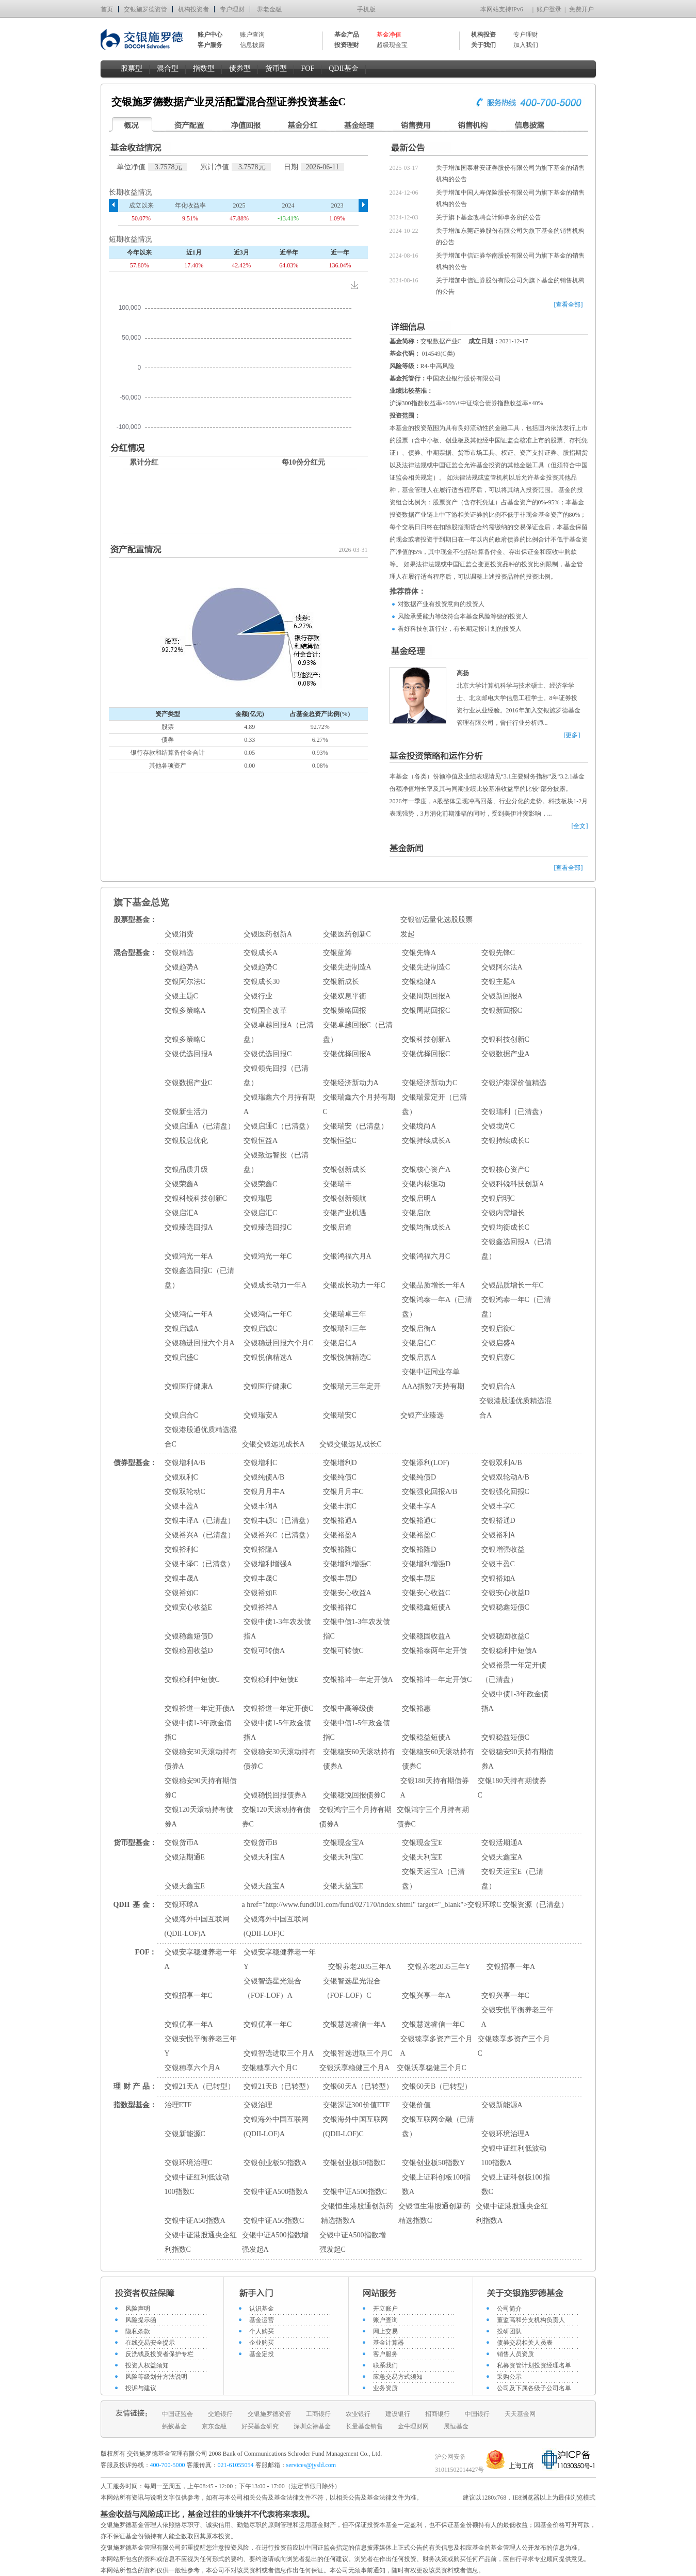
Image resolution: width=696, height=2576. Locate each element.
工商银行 (318, 2414)
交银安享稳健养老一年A (201, 1959)
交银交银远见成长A (273, 1444)
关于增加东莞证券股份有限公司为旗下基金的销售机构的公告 (510, 236)
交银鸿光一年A (189, 1256)
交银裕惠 (416, 1708)
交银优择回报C (426, 1054)
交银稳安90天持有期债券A (517, 1759)
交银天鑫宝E (185, 1886)
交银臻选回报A (189, 1227)
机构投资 (483, 34)
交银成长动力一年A (275, 1285)
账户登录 (549, 9)
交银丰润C (340, 1506)
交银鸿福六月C (426, 1256)
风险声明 (137, 2308)
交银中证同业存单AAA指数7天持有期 (433, 1379)
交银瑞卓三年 (344, 1314)
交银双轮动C (185, 1492)
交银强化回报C (505, 1492)
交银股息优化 (186, 1140)
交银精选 (179, 953)
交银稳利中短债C (192, 1679)
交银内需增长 (503, 1213)
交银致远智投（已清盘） (276, 1162)
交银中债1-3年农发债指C (357, 1629)
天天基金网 (520, 2414)
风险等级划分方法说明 (156, 2376)
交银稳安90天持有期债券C (201, 1788)
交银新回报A (502, 996)
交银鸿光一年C (268, 1256)
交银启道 (337, 1227)
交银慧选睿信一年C (433, 2024)
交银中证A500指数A (276, 2192)
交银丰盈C (498, 1564)
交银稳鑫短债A (426, 1607)
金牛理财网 (413, 2426)
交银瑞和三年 (344, 1328)
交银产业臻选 (422, 1415)
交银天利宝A (264, 1857)
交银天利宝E (422, 1857)
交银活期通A (502, 1843)
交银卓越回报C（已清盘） (358, 1032)
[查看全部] (568, 304)
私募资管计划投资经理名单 (534, 2365)
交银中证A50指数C (274, 2220)
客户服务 (385, 2354)
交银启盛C (181, 1357)
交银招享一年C (189, 1995)
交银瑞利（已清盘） (513, 1112)
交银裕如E (260, 1593)
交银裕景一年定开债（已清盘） (513, 1672)
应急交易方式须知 (398, 2376)
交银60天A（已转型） (358, 2086)
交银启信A (340, 1343)
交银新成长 (341, 981)
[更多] (572, 735)
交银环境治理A (505, 2134)
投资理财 (346, 45)
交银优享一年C (268, 2024)
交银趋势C (260, 967)
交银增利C (260, 1463)
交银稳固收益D (189, 1651)
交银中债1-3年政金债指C (198, 1730)
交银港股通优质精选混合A (515, 1408)
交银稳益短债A (426, 1737)
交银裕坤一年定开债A (358, 1679)
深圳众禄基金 (312, 2426)
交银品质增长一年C (512, 1285)
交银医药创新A (268, 934)
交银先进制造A (347, 967)
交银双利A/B (501, 1463)
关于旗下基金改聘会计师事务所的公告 (488, 217)
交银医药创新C (347, 934)
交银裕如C (181, 1593)
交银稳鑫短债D (189, 1636)
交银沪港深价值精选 (513, 1083)
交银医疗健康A (189, 1386)
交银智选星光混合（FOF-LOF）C (352, 1988)
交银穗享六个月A (192, 2068)
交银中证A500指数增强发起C (352, 2242)
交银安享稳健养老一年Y (280, 1959)
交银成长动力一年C (354, 1285)
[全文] (580, 826)
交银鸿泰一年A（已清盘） (437, 1307)
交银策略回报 (344, 1010)
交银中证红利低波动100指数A (513, 2155)
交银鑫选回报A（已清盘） (516, 1249)
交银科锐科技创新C (196, 1198)
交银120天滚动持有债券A (199, 1817)
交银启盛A (498, 1343)
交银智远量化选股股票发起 (436, 927)
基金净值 (389, 34)
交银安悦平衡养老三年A (517, 2017)
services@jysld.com (312, 2465)
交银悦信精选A (268, 1357)
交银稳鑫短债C (505, 1607)
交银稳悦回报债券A (275, 1795)
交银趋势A (182, 967)
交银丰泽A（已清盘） (200, 1520)
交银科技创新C (505, 1039)
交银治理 (258, 2105)
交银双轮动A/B (505, 1477)
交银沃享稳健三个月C (431, 2068)
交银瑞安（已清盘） (355, 1126)
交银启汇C (260, 1213)
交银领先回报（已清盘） (276, 1075)
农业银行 (358, 2414)
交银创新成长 (344, 1169)
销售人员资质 (515, 2354)
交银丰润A (261, 1506)
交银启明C (498, 1198)
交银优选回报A (189, 1054)
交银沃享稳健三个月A (354, 2068)
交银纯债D (419, 1477)
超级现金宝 (392, 45)
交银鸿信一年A (189, 1314)
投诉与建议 (140, 2388)
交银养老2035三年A (359, 1966)
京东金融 (214, 2426)
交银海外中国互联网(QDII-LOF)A (197, 1926)
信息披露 (252, 45)
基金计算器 (388, 2342)
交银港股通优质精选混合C (201, 1437)
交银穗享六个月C (269, 2068)
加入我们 (525, 45)
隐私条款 (137, 2331)
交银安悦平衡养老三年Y (201, 2046)
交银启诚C (260, 1328)
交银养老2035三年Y (439, 1966)
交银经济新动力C (429, 1083)
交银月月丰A (264, 1492)
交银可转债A (264, 1651)
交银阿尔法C (185, 981)
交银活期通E (185, 1857)
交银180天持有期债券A (434, 1788)
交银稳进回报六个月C (278, 1343)
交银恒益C (340, 1140)
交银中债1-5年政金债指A (277, 1730)
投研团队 (509, 2331)
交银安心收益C (426, 1593)
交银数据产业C (189, 1083)
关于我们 (483, 45)
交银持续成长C (505, 1140)
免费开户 (581, 9)
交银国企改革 (265, 1010)
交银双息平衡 (344, 996)
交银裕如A (498, 1578)
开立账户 (385, 2308)
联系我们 (385, 2365)
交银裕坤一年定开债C (437, 1679)
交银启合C (181, 1415)
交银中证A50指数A (195, 2220)
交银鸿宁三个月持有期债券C (433, 1817)
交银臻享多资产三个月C (514, 2046)
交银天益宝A (264, 1886)
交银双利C (181, 1477)
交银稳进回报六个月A (200, 1343)
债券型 (240, 68)
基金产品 (346, 34)
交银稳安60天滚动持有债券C (438, 1759)
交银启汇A (182, 1213)
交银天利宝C (343, 1857)
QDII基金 (344, 68)
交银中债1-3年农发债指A (277, 1629)
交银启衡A (419, 1328)
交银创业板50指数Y (433, 2163)
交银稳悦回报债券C (354, 1795)
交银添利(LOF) (425, 1463)
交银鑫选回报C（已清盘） (199, 1278)
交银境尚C (498, 1126)
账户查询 (252, 34)
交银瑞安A (261, 1415)
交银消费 (179, 934)
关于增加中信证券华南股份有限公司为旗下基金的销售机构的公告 (510, 261)
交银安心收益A (347, 1593)
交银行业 (258, 996)
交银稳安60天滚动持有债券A (359, 1759)
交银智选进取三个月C (358, 2053)
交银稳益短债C (505, 1737)
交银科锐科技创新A (512, 1184)
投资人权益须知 (147, 2365)
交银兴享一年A (426, 1995)
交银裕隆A (261, 1549)
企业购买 (261, 2342)
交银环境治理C (189, 2163)
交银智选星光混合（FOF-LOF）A (272, 1988)
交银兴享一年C (505, 1995)
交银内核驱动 (423, 1184)
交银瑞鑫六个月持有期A (280, 1104)
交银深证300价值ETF (356, 2105)
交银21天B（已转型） (278, 2086)
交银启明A (419, 1198)
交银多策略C (185, 1039)
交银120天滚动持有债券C (276, 1817)
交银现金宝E (422, 1843)
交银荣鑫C (260, 1184)
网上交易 (385, 2331)
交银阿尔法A (502, 967)
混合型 (168, 68)
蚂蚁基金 (174, 2426)
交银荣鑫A (182, 1184)
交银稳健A (419, 981)
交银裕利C (181, 1549)
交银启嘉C (498, 1357)
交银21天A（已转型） (200, 2086)
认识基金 (261, 2308)
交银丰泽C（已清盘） (199, 1564)
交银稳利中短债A (509, 1651)
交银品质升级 (186, 1169)
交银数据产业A (505, 1054)
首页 (107, 9)
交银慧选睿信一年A (354, 2024)
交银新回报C (501, 1010)
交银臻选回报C (268, 1227)
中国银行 (477, 2414)
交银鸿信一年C (268, 1314)
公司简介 (509, 2308)
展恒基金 (456, 2426)
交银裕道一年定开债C (278, 1708)
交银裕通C (418, 1520)
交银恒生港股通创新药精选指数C (434, 2213)
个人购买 (261, 2331)
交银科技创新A (426, 1039)
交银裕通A (340, 1520)
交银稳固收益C (505, 1636)
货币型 (276, 68)
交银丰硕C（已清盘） (278, 1520)
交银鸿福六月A (347, 1256)
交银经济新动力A (351, 1083)
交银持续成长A (426, 1140)
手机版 (366, 9)
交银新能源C (185, 2134)
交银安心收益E (189, 1607)
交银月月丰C (343, 1492)
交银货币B (260, 1843)
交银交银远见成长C (350, 1444)
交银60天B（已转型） (437, 2086)
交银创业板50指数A (275, 2163)
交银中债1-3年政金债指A (515, 1701)
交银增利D (340, 1463)
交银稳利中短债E (271, 1679)
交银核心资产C (505, 1169)
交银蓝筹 (337, 953)
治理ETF (178, 2105)
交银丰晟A (182, 1578)
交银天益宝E (343, 1886)
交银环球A (182, 1905)
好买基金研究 (260, 2426)
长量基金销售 (364, 2426)
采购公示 (509, 2376)
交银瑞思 (258, 1198)
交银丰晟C (260, 1578)
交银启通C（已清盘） (278, 1126)
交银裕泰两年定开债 (434, 1651)
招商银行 (437, 2414)
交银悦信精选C (347, 1357)
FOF (308, 68)
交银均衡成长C (505, 1227)
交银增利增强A (268, 1564)
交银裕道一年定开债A (200, 1708)
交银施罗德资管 (145, 9)
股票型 (131, 68)
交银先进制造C (426, 967)
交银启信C (418, 1343)
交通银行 (220, 2414)
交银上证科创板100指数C (515, 2184)
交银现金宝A (343, 1843)
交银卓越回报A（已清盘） (279, 1032)
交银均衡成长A (426, 1227)
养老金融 (269, 9)
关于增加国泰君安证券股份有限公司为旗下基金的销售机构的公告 (510, 173)
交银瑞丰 (337, 1184)
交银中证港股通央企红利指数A (512, 2213)
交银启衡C (498, 1328)
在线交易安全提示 (150, 2342)
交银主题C (181, 996)
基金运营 (261, 2320)
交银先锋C (498, 953)
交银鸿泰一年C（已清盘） (516, 1307)
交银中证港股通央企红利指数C (201, 2242)
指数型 (204, 68)
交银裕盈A (340, 1535)
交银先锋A (419, 953)
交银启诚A (182, 1328)
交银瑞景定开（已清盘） (434, 1104)
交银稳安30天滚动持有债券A (201, 1759)
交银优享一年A (189, 2024)
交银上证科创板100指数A (436, 2184)
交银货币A (182, 1843)
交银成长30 (262, 981)
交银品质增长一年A (433, 1285)
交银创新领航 (344, 1198)
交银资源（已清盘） (535, 1905)
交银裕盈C (418, 1535)
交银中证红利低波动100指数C (197, 2184)
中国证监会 (177, 2414)
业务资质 (385, 2388)
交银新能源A (502, 2105)
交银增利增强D (426, 1564)
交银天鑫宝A (502, 1857)
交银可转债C (343, 1651)
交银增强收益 (503, 1549)
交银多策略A (185, 1010)
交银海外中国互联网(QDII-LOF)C (276, 1926)
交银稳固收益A (426, 1636)
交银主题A (498, 981)
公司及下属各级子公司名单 (534, 2388)
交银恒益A (261, 1140)
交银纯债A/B (264, 1477)
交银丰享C (498, 1506)
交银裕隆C (340, 1549)
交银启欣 (416, 1213)
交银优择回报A (347, 1054)
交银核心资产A (426, 1169)
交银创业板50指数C (354, 2163)
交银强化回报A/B (429, 1492)
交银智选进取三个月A (279, 2053)
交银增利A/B (185, 1463)
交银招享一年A (511, 1966)
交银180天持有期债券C (512, 1788)
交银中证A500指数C (355, 2192)
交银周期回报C (426, 1010)
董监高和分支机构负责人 (531, 2320)
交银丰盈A (182, 1506)
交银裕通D (498, 1520)
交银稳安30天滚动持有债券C (280, 1759)
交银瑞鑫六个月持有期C (359, 1104)
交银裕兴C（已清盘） (278, 1535)
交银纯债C (340, 1477)
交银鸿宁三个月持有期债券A (355, 1817)
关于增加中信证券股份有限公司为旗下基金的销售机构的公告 (510, 286)
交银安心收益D (505, 1593)
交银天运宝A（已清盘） (433, 1879)
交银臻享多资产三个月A (436, 2046)
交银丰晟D (340, 1578)
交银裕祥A (261, 1607)
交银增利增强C (347, 1564)
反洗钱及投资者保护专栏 (159, 2354)
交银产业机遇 (344, 1213)
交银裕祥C (340, 1607)
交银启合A (498, 1386)
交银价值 (416, 2105)
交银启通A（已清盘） (200, 1126)
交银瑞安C (340, 1415)
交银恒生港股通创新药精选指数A (357, 2213)
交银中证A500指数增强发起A (275, 2242)
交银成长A (261, 953)
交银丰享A (419, 1506)
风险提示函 (140, 2320)
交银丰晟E (418, 1578)
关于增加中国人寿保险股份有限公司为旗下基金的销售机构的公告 (510, 198)
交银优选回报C (268, 1054)
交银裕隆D (419, 1549)
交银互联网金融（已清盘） (438, 2127)
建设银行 (397, 2414)
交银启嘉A (419, 1357)
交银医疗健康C (268, 1386)
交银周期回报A (426, 996)
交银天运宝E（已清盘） (512, 1879)
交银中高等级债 (348, 1708)
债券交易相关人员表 (525, 2342)
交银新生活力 (186, 1112)
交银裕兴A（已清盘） (200, 1535)
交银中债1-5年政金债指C (357, 1730)
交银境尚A (419, 1126)
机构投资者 (193, 9)
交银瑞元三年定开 (352, 1386)
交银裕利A (498, 1535)
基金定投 (261, 2354)
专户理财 (232, 9)
